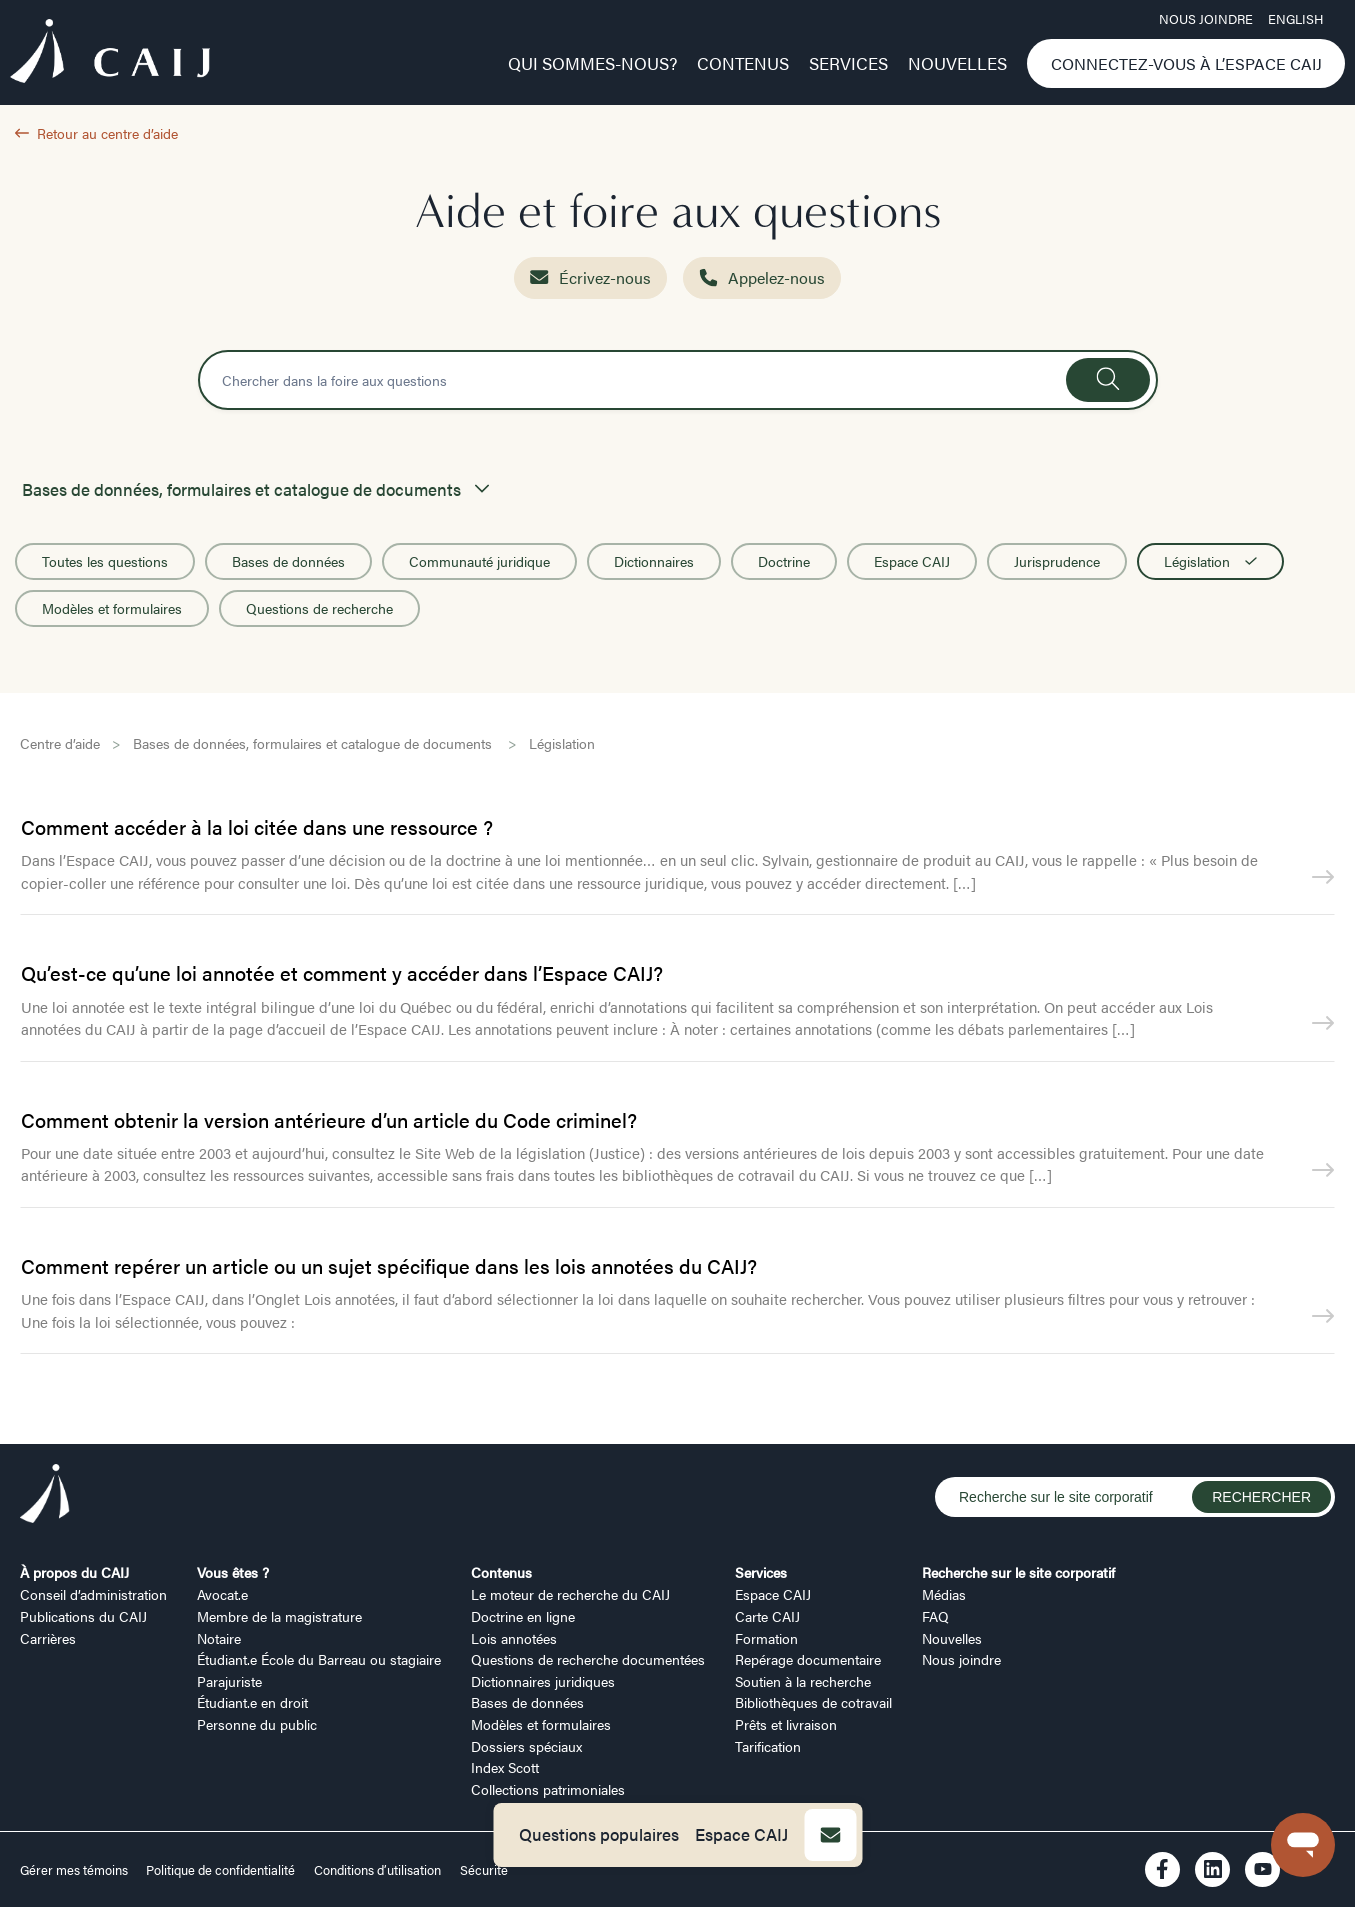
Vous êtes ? (233, 1572)
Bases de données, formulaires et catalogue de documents (314, 743)
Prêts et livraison (786, 1724)
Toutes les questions (105, 561)
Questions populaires (599, 1834)
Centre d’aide (60, 743)
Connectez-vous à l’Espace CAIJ (1186, 63)
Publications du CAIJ (83, 1616)
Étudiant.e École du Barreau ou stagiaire (319, 1659)
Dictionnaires (654, 561)
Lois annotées (514, 1638)
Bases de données (288, 561)
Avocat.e (222, 1594)
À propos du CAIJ (74, 1572)
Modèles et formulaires (112, 608)
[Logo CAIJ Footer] (45, 1496)
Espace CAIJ (741, 1834)
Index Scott (505, 1767)
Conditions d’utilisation (377, 1870)
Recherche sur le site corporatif (1018, 1572)
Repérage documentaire (808, 1659)
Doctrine (784, 561)
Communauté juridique (479, 561)
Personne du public (257, 1724)
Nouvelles (957, 63)
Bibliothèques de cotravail (813, 1702)
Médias (944, 1594)
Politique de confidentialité (220, 1870)
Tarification (768, 1746)
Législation (1210, 561)
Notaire (219, 1638)
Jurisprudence (1057, 561)
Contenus (743, 63)
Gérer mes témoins (75, 1870)
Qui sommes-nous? (592, 63)
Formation (766, 1638)
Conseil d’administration (93, 1594)
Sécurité (484, 1870)
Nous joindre (1206, 19)
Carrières (48, 1638)
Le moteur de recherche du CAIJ (570, 1594)
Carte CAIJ (767, 1616)
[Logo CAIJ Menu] (110, 54)
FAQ (935, 1616)
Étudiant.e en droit (252, 1702)
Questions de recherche (319, 608)
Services (848, 63)
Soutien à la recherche (803, 1681)
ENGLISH (1295, 19)
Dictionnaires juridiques (543, 1681)
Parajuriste (229, 1681)
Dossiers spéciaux (526, 1746)
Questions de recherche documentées (588, 1659)
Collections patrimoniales (548, 1789)
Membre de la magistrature (279, 1616)
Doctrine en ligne (523, 1616)
